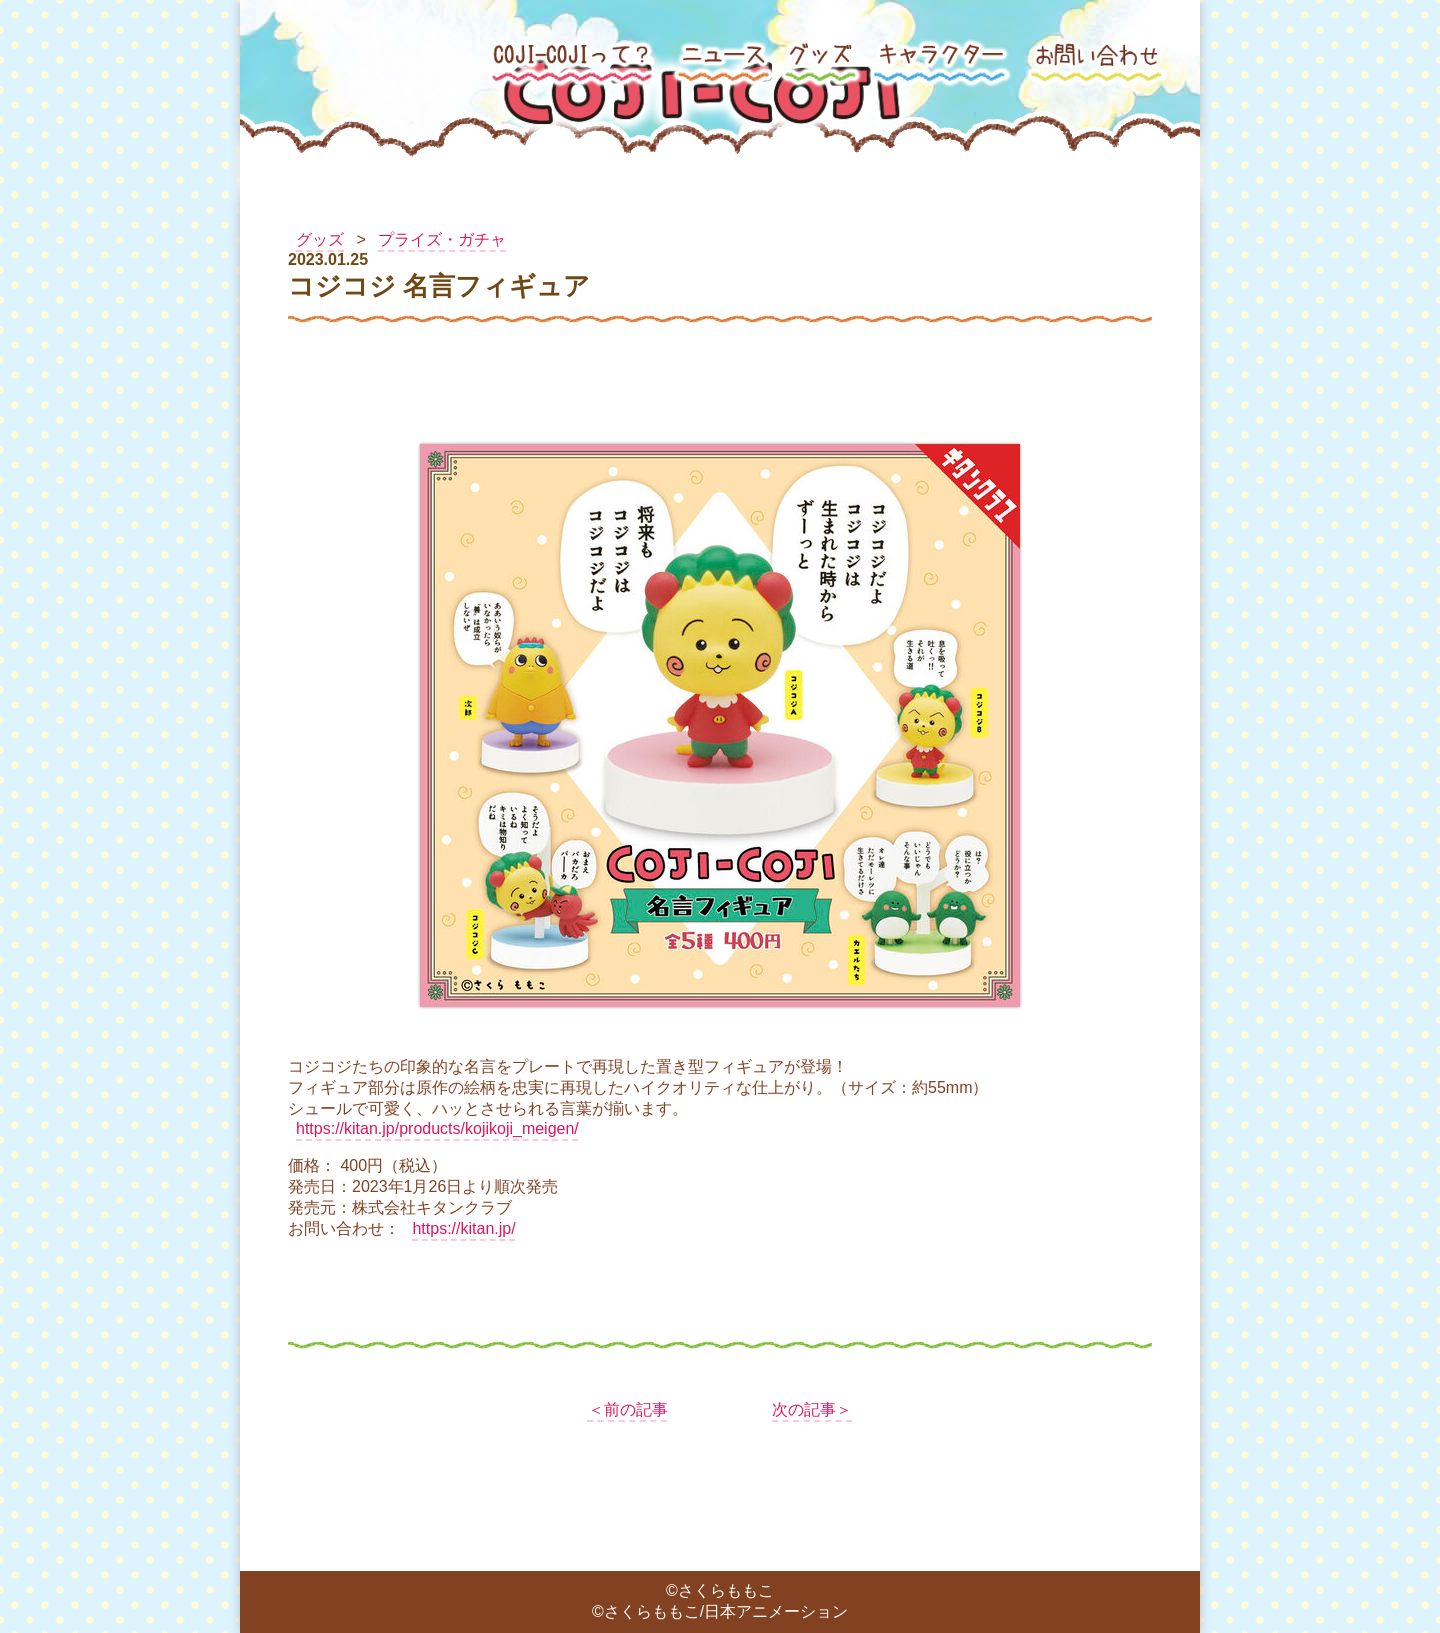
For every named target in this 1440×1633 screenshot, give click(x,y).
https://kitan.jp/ (463, 1228)
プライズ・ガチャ (442, 239)
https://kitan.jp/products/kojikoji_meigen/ (437, 1128)
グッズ (320, 239)
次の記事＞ (812, 1409)
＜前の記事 (628, 1409)
